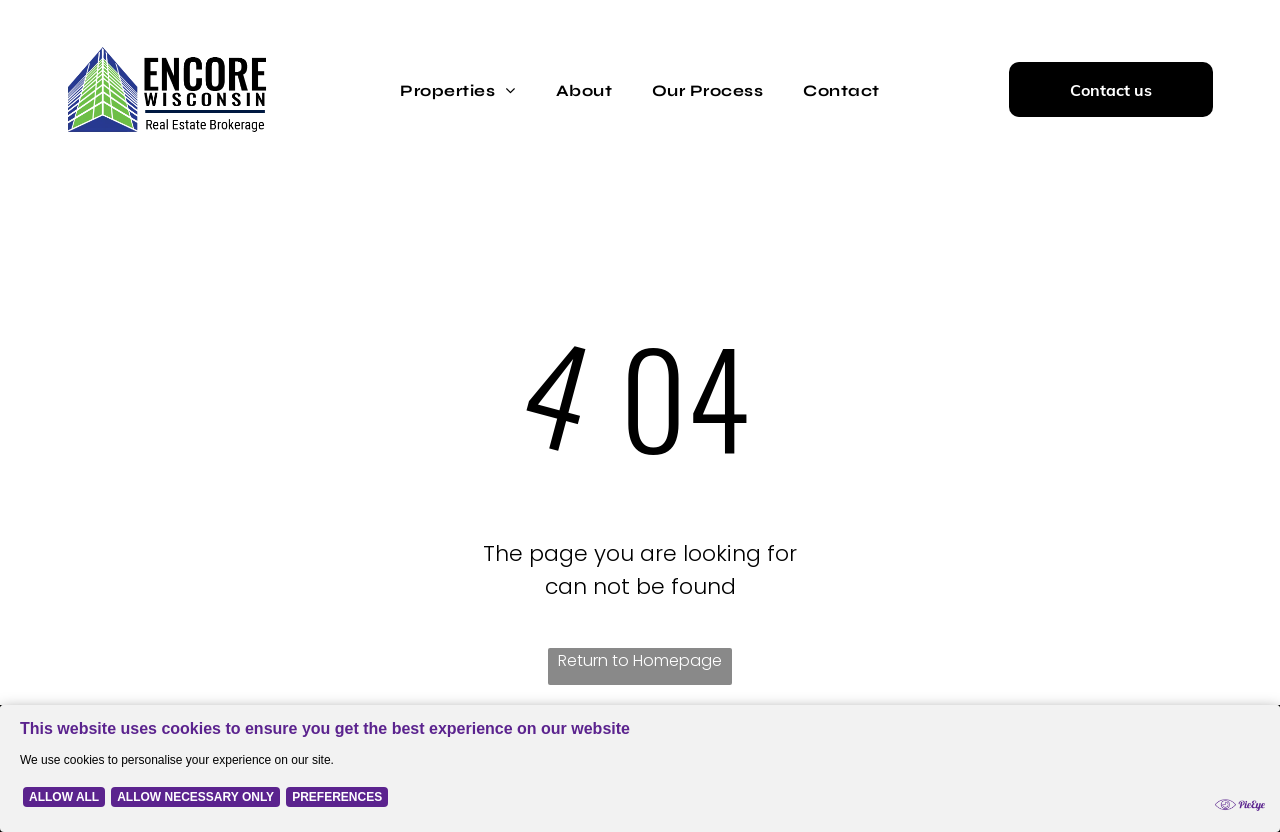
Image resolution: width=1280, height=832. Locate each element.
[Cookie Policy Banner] (640, 768)
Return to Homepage (640, 660)
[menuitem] (457, 89)
